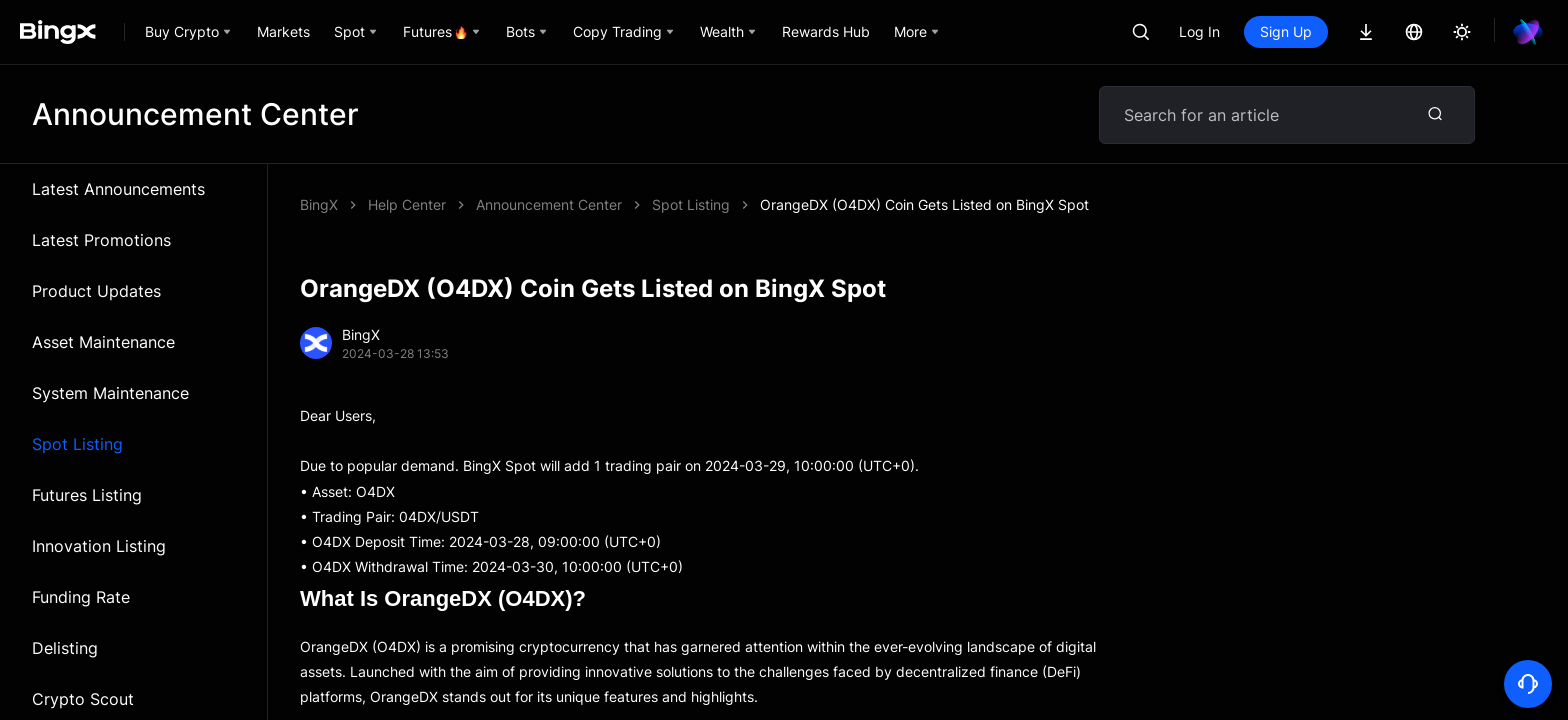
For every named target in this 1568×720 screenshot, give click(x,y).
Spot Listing (77, 444)
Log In (1199, 31)
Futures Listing (87, 495)
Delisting (65, 648)
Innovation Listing (99, 546)
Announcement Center (549, 204)
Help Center (407, 204)
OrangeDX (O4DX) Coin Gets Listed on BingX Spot (924, 204)
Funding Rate (81, 597)
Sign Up (1286, 31)
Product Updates (96, 291)
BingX (319, 204)
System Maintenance (110, 393)
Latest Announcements (118, 189)
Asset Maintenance (103, 342)
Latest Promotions (101, 240)
